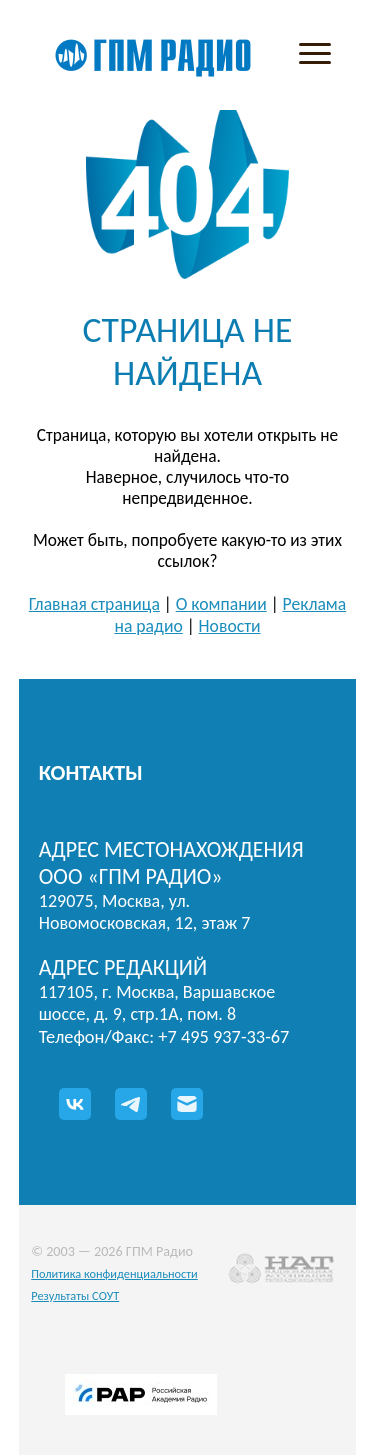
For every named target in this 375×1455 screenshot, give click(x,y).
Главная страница (94, 604)
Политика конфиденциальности (114, 1273)
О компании (221, 604)
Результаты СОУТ (75, 1295)
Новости (230, 626)
